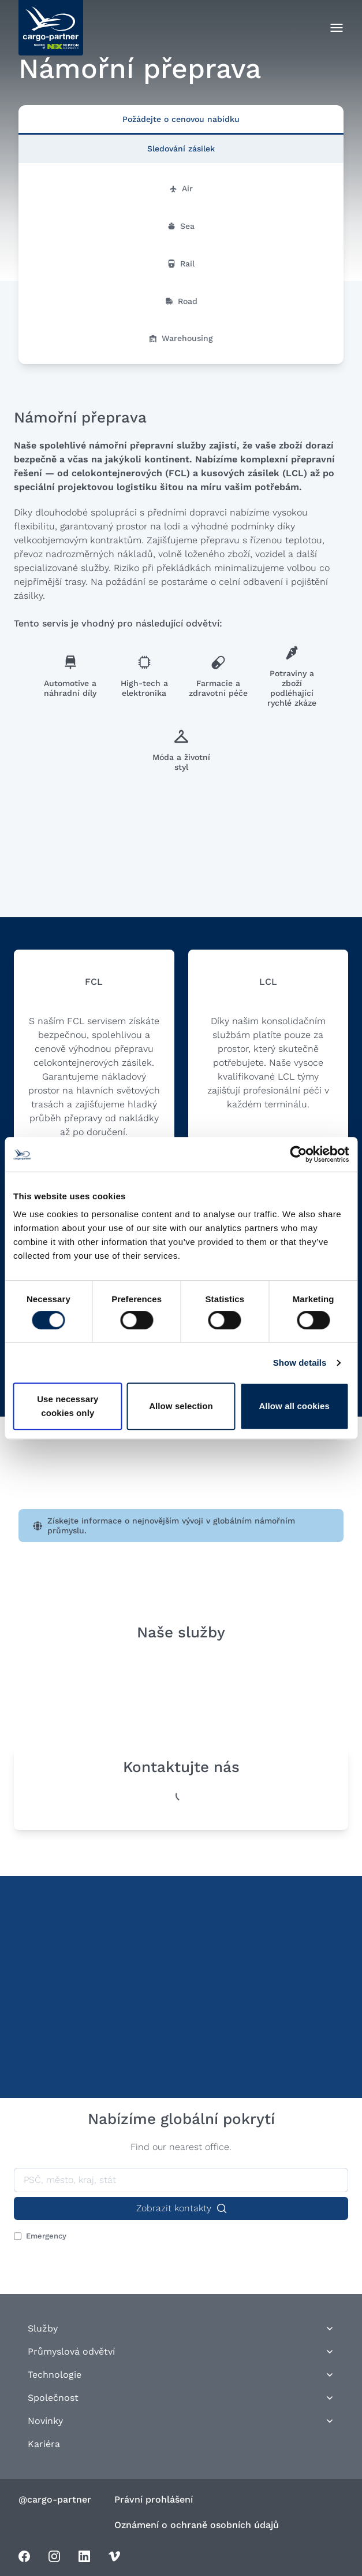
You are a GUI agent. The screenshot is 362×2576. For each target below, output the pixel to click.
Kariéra (44, 2443)
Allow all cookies (294, 1406)
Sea (181, 226)
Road (181, 301)
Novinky (181, 2420)
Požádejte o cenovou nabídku (181, 119)
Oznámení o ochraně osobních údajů (196, 2524)
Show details (300, 1362)
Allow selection (181, 1406)
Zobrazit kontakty (181, 2208)
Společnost (181, 2397)
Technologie (181, 2374)
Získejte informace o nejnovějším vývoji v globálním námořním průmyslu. (163, 1525)
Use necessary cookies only (67, 1406)
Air (181, 188)
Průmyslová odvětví (181, 2351)
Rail (181, 263)
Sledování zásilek (181, 148)
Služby (181, 2328)
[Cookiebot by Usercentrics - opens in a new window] (298, 1154)
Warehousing (181, 338)
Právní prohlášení (153, 2499)
